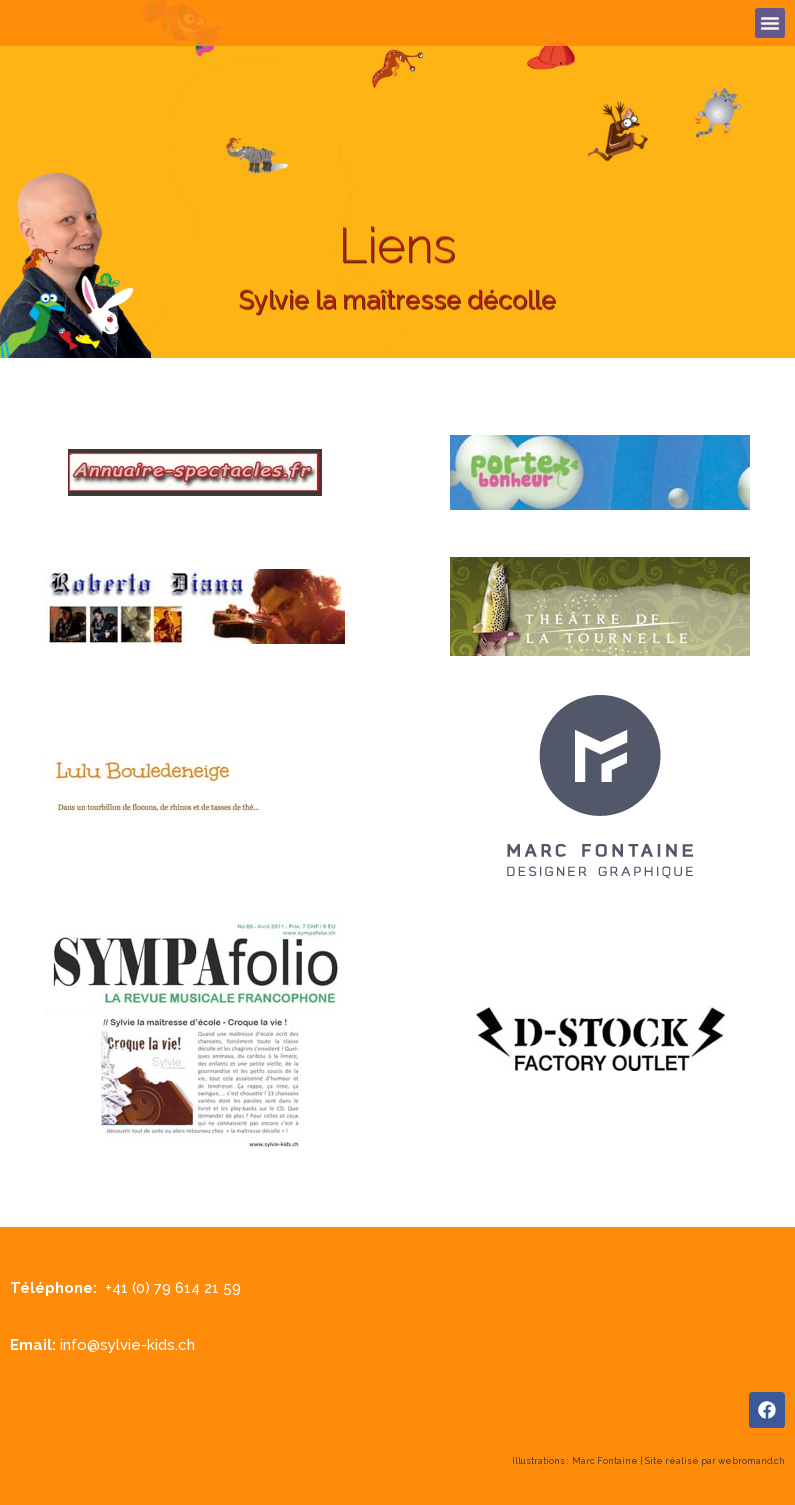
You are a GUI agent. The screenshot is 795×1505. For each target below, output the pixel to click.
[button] (770, 23)
